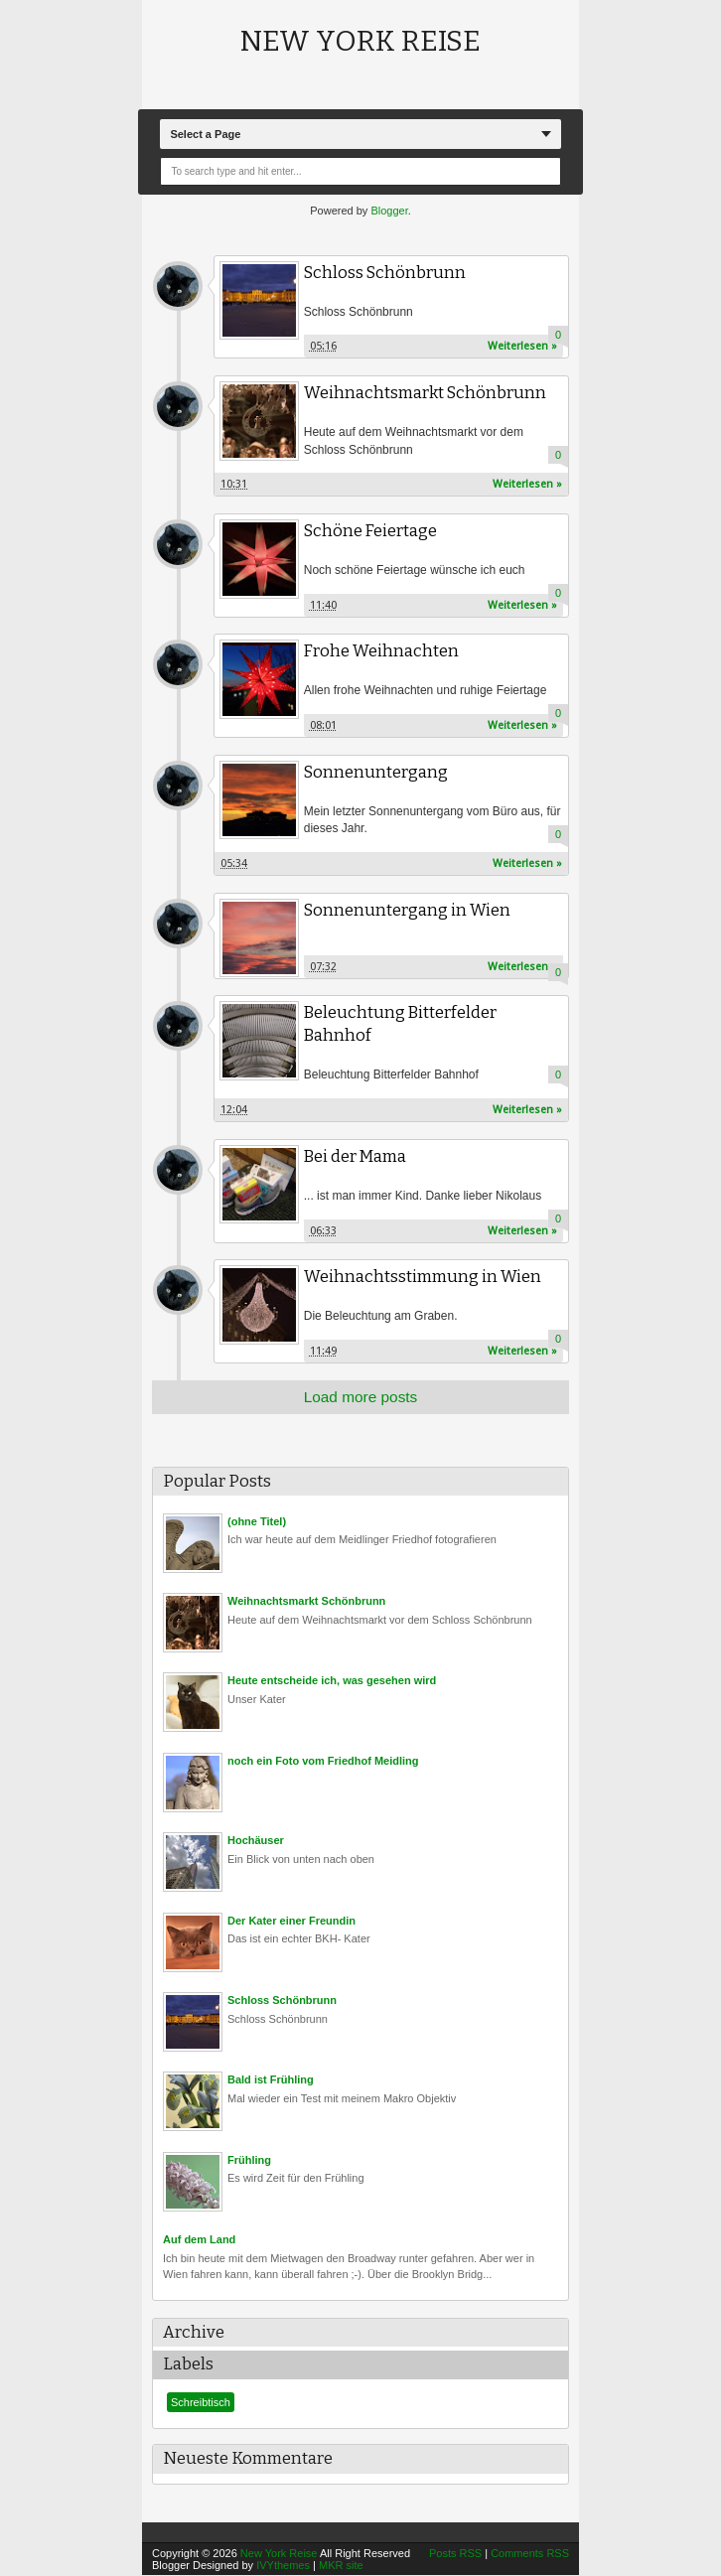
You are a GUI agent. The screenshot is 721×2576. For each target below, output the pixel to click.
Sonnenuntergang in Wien (407, 910)
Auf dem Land (199, 2240)
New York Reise (360, 41)
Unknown (178, 286)
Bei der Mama (356, 1156)
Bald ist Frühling (270, 2080)
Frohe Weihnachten (382, 651)
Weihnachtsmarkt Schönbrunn (425, 392)
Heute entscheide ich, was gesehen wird (331, 1681)
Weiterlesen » (522, 346)
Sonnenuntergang (376, 772)
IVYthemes (283, 2566)
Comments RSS (530, 2554)
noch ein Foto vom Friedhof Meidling (323, 1761)
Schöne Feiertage (371, 530)
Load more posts (361, 1396)
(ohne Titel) (256, 1521)
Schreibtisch (200, 2403)
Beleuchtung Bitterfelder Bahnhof (401, 1025)
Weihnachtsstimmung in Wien (422, 1277)
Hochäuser (255, 1841)
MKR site (341, 2566)
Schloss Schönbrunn (385, 272)
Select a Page (205, 134)
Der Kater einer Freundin (291, 1921)
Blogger (388, 210)
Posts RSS (455, 2554)
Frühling (249, 2160)
